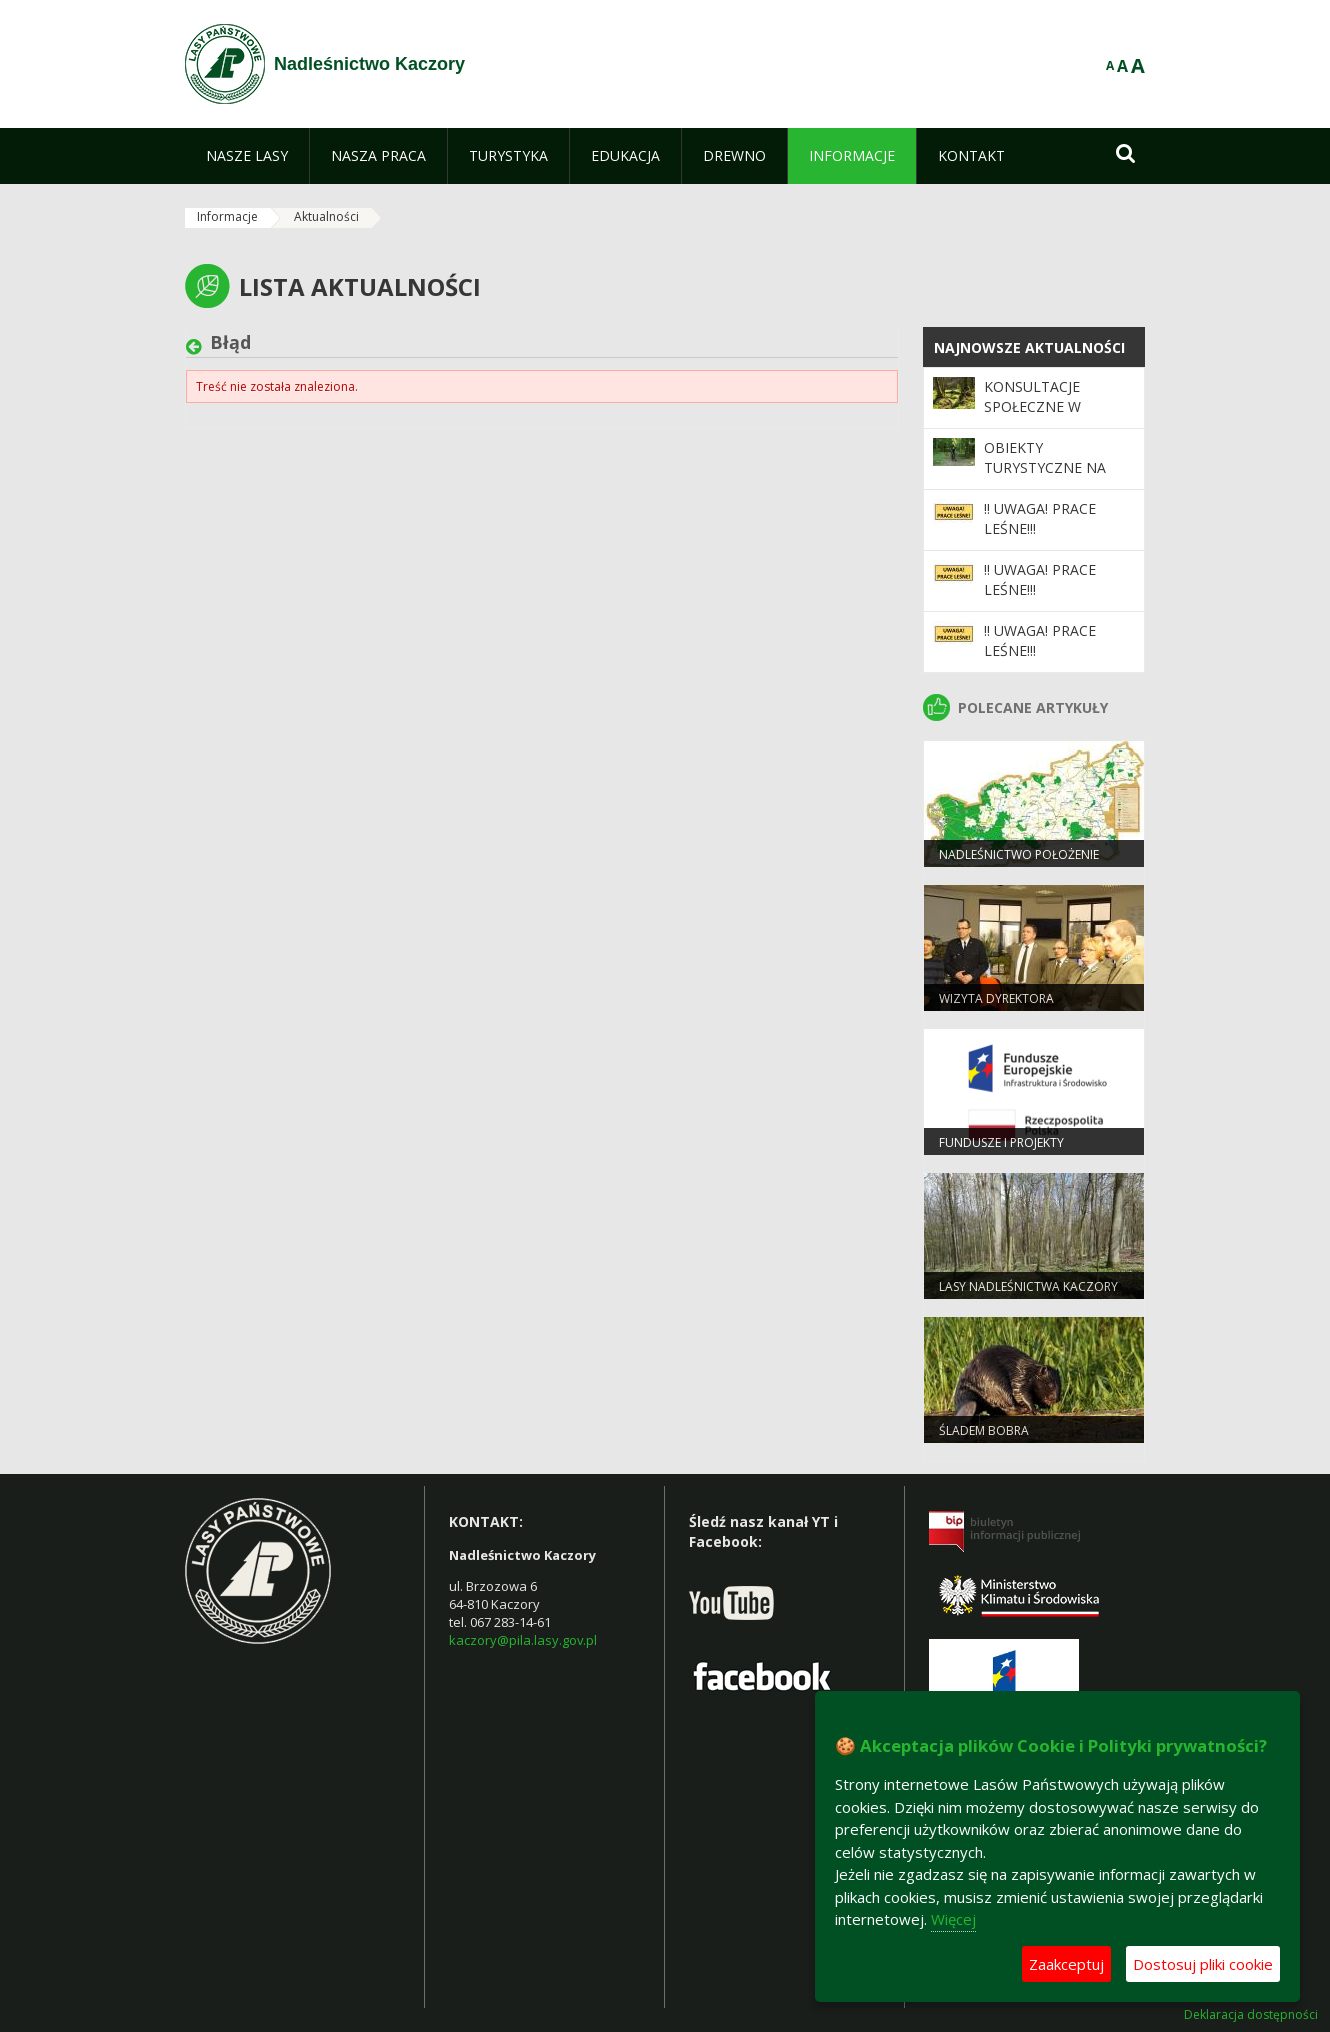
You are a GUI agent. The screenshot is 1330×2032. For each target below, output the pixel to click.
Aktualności (326, 216)
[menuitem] (247, 156)
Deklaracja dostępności (1251, 2015)
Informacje (227, 216)
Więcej (953, 1919)
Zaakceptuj (1066, 1964)
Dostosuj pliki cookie (1203, 1964)
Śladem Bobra (984, 1430)
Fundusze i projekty (1001, 1142)
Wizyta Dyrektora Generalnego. (996, 1007)
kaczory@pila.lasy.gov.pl (523, 1640)
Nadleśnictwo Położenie (1019, 854)
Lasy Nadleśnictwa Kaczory (1028, 1286)
